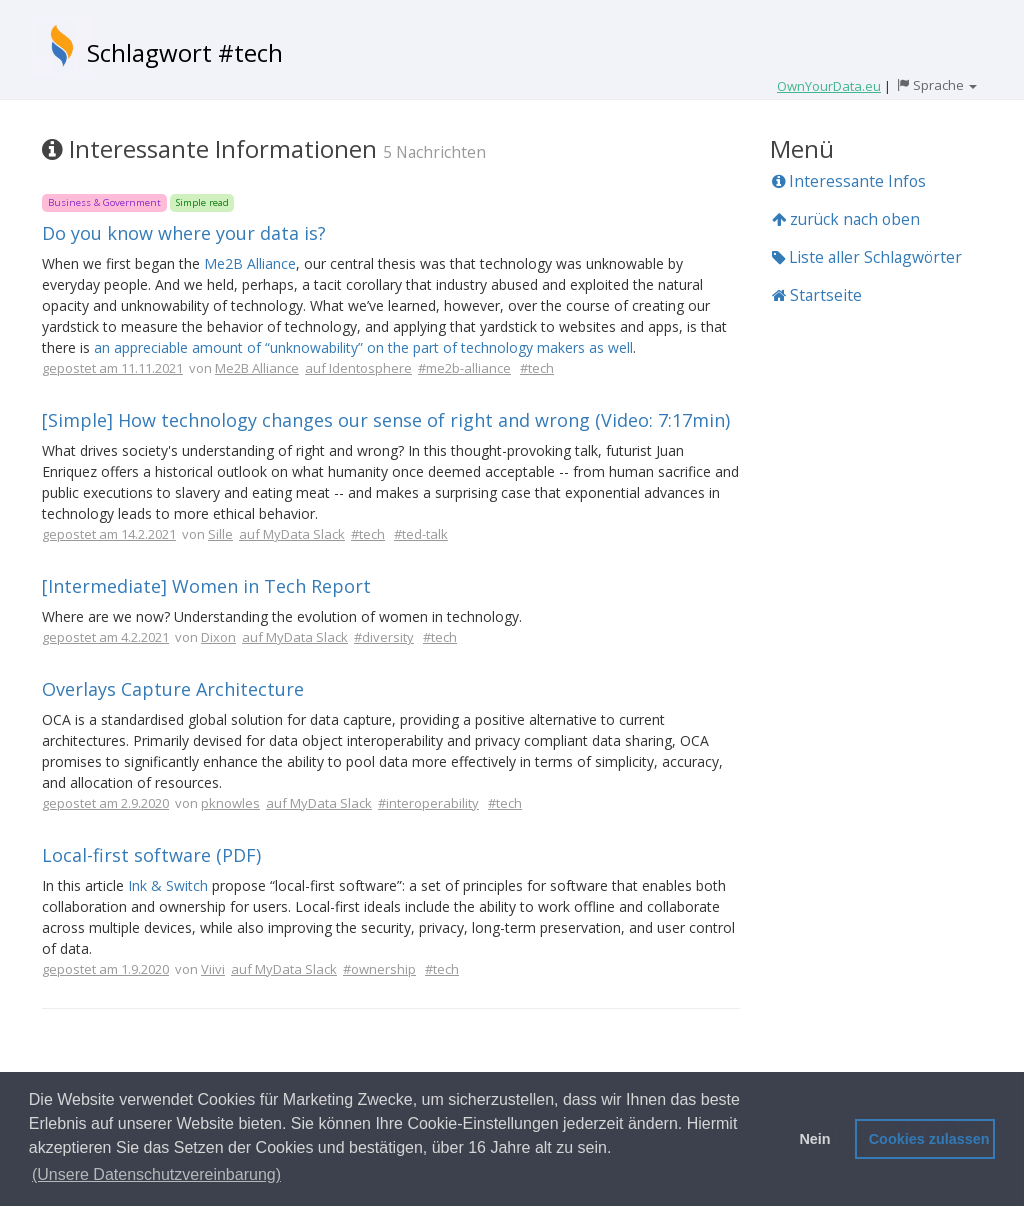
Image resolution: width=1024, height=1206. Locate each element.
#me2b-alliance (464, 368)
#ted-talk (421, 534)
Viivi (213, 969)
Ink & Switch (168, 885)
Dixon (218, 637)
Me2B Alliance (250, 263)
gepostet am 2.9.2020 (105, 803)
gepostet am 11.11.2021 (112, 368)
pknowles (230, 803)
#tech (537, 368)
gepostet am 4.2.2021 (105, 637)
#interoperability (428, 803)
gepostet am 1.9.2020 (105, 969)
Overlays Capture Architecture (173, 689)
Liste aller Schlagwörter (867, 257)
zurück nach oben (846, 219)
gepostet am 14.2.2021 (109, 534)
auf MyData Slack (292, 534)
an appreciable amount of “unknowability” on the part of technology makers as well (363, 347)
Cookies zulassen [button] (929, 1139)
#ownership (379, 969)
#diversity (384, 637)
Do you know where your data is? (184, 233)
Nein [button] (814, 1139)
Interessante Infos (849, 181)
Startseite (817, 295)
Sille (220, 534)
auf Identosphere (358, 368)
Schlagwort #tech (185, 52)
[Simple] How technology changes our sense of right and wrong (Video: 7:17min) (386, 420)
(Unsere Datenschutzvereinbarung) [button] (156, 1174)
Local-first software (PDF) (151, 855)
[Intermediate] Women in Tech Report (206, 586)
